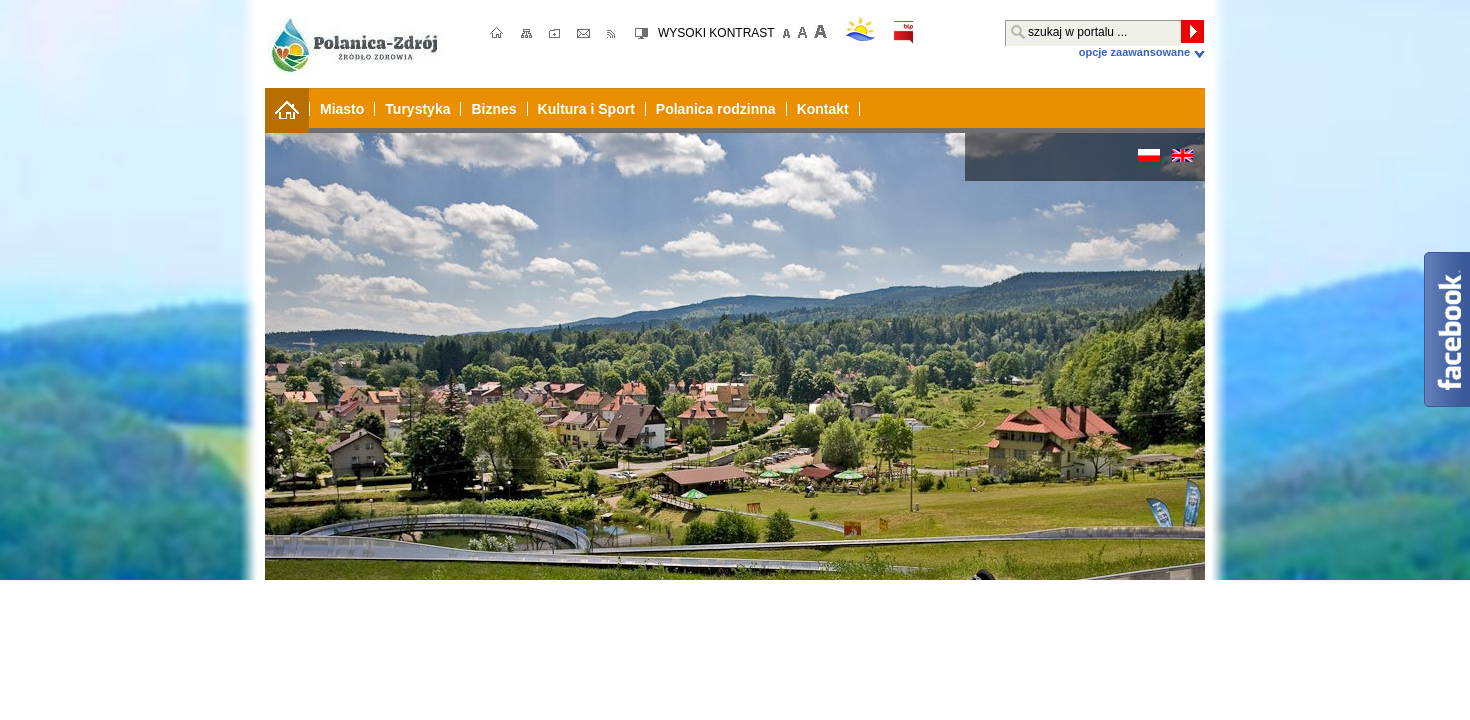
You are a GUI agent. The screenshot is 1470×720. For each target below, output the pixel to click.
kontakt (587, 34)
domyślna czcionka (803, 32)
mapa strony (527, 34)
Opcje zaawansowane (1134, 52)
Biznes (493, 109)
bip (903, 32)
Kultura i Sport (586, 109)
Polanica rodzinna (716, 109)
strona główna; (497, 34)
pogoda (860, 29)
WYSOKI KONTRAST (716, 33)
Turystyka (417, 109)
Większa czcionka (819, 32)
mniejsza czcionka (787, 32)
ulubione (556, 34)
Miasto (342, 109)
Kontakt (823, 109)
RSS (612, 34)
